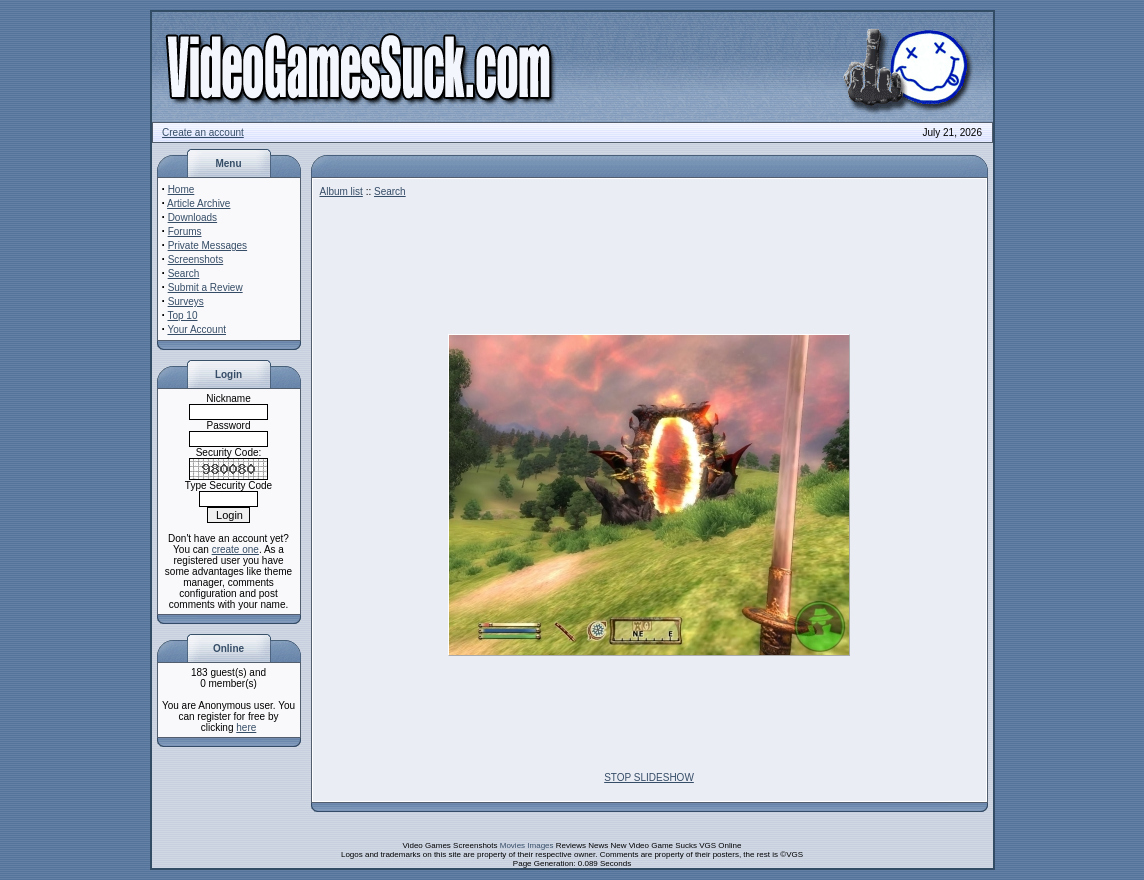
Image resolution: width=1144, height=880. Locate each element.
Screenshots (196, 259)
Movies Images (527, 845)
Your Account (196, 329)
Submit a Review (205, 287)
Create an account (203, 132)
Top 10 (182, 315)
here (246, 727)
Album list (341, 191)
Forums (185, 231)
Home (181, 189)
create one (235, 549)
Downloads (192, 217)
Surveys (186, 301)
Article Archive (198, 203)
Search (184, 273)
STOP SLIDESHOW (649, 777)
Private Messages (207, 245)
